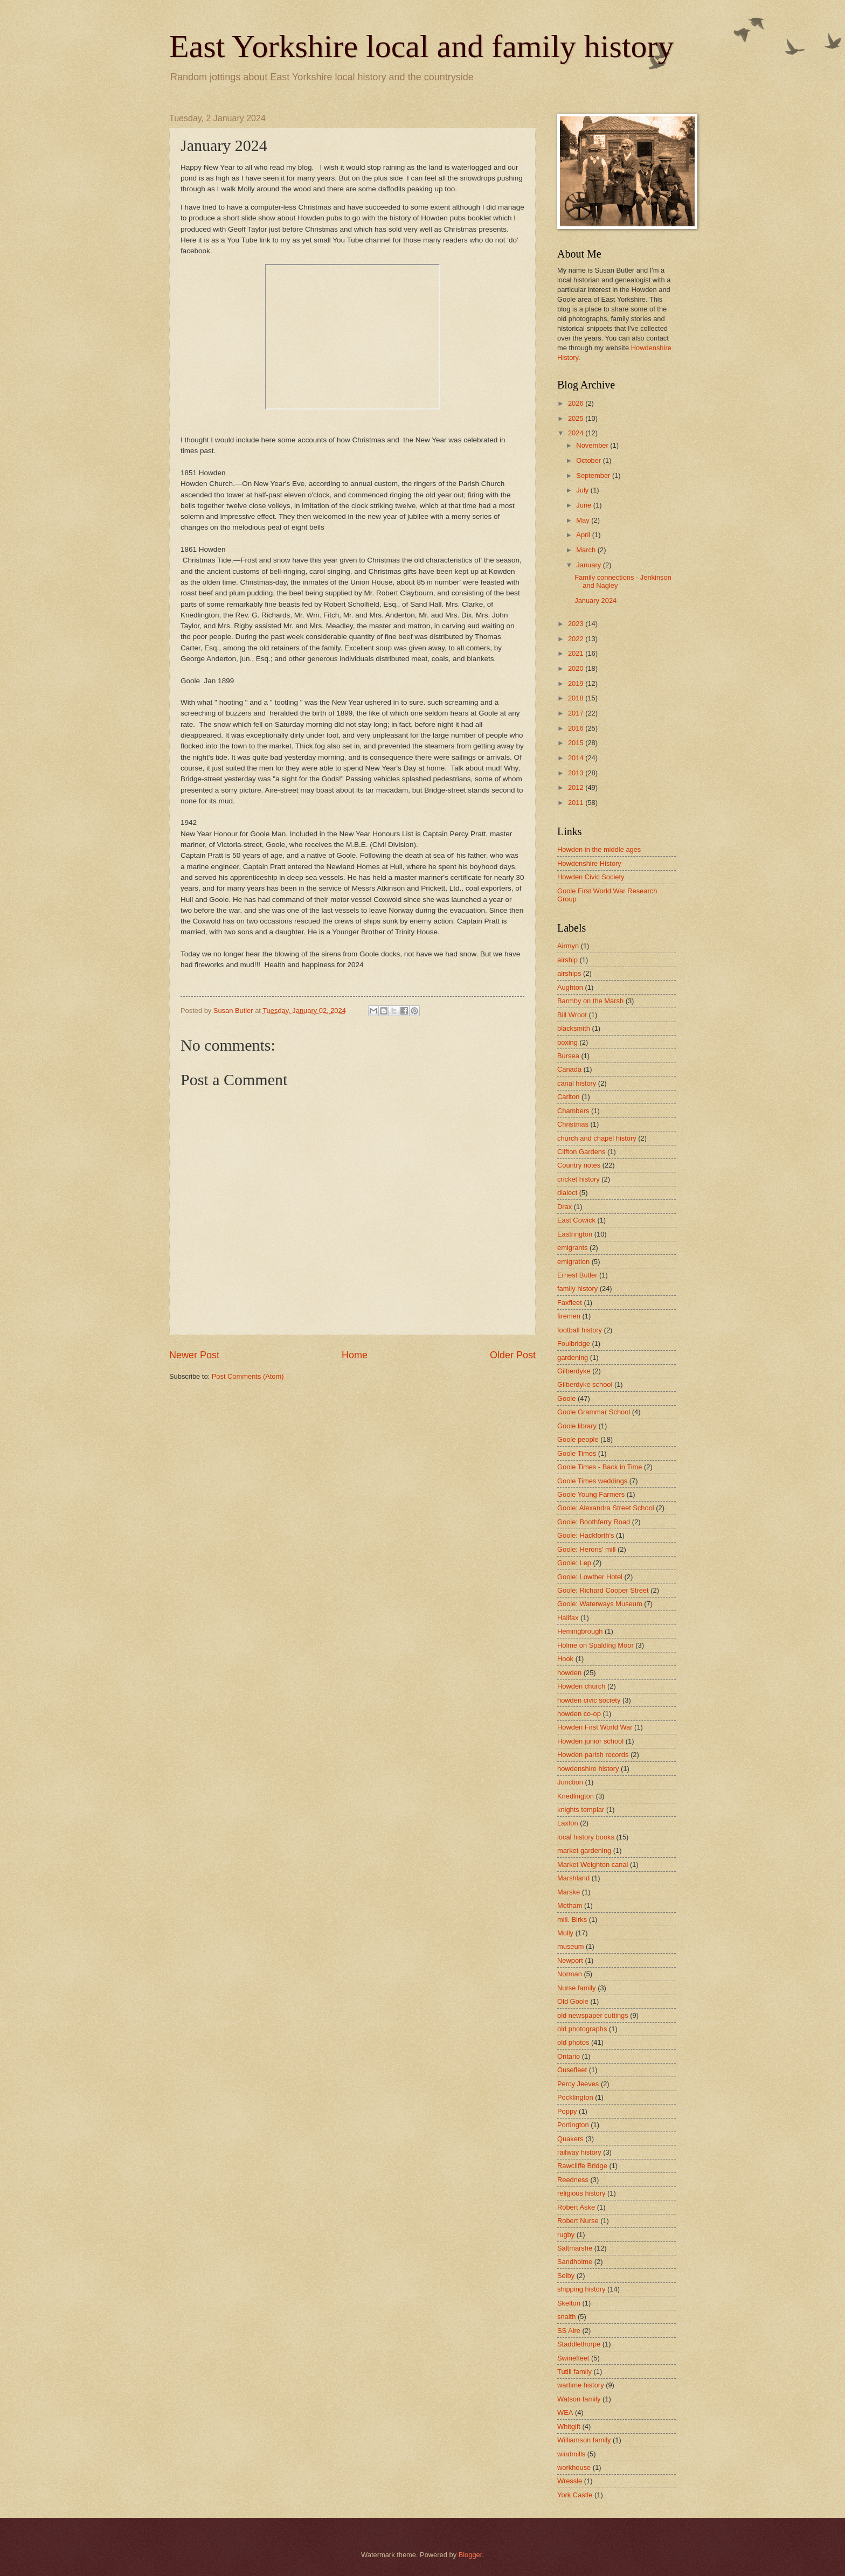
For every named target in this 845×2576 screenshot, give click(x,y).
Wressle (569, 2481)
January (589, 565)
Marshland (573, 1878)
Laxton (567, 1823)
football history (579, 1330)
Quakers (570, 2139)
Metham (570, 1905)
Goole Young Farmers (591, 1494)
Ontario (568, 2056)
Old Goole (572, 2001)
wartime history (580, 2385)
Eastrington (574, 1234)
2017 (576, 713)
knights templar (580, 1810)
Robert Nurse (578, 2221)
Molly (565, 1933)
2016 (576, 728)
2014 (576, 758)
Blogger (470, 2555)
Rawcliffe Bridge (582, 2166)
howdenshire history (588, 1769)
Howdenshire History (589, 863)
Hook (565, 1659)
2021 (576, 653)
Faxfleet (569, 1303)
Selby (565, 2276)
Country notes (578, 1165)
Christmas (572, 1124)
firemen (568, 1316)
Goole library (577, 1426)
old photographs (582, 2029)
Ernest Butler (577, 1275)
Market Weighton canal (592, 1864)
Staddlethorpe (578, 2344)
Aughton (570, 987)
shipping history (581, 2289)
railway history (579, 2152)
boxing (567, 1042)
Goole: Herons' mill (586, 1549)
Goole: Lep (574, 1563)
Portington (573, 2125)
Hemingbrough (579, 1631)
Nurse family (576, 1988)
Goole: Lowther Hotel (589, 1577)
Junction (570, 1782)
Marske (568, 1892)
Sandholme (574, 2262)
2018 (576, 698)
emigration (573, 1262)
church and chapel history (596, 1138)
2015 (576, 743)
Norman (569, 1974)
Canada (569, 1069)
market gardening (584, 1850)
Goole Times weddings (592, 1481)
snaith (566, 2317)
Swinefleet (573, 2358)
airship (567, 960)
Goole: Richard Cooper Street (603, 1590)
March (586, 550)
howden (569, 1673)
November (593, 445)
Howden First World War (595, 1727)
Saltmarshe (574, 2248)
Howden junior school (590, 1741)
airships (569, 973)
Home (355, 1355)
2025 (576, 418)
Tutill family (574, 2371)
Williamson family (584, 2440)
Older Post (513, 1355)
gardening (572, 1357)
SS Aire (568, 2331)
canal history (576, 1083)
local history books (585, 1837)
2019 (576, 683)
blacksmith (573, 1028)
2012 (576, 787)
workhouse (574, 2467)
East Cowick (576, 1220)
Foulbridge (573, 1343)
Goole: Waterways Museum (599, 1604)
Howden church (581, 1686)
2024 (576, 433)
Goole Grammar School (593, 1412)
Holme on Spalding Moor (595, 1645)
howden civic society (588, 1700)
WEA (565, 2412)
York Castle (574, 2495)
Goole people (578, 1439)
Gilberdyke (574, 1371)
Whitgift (568, 2426)
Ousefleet (572, 2070)
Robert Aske (576, 2207)
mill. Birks (572, 1919)
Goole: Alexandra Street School (605, 1508)
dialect (567, 1193)
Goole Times (576, 1453)
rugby (565, 2235)
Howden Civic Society (591, 877)
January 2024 (595, 600)
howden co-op (579, 1714)
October (589, 460)
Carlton (568, 1097)
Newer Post (194, 1355)
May (583, 520)
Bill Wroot (572, 1015)
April (584, 535)
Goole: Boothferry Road (593, 1522)
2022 (576, 639)
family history (577, 1288)
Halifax (567, 1618)
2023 (576, 624)
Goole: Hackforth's (585, 1535)
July (583, 490)
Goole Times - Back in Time (599, 1467)
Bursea (568, 1056)
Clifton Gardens (581, 1152)
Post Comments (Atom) (248, 1376)
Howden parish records (592, 1755)
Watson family (578, 2399)
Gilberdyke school (584, 1384)
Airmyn (568, 946)
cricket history (578, 1179)
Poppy (567, 2111)
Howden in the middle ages (599, 849)
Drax (564, 1207)
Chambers (573, 1111)
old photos (573, 2042)
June (584, 505)
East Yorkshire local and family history (421, 46)
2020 (576, 668)
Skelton (568, 2303)
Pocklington (575, 2097)
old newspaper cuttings (592, 2015)
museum (570, 1946)
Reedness (572, 2180)
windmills (571, 2454)
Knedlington (575, 1796)
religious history (581, 2193)
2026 (576, 403)
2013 (576, 773)
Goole (566, 1398)
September (594, 475)
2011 (576, 803)
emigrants (572, 1248)
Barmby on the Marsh (590, 1001)
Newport (570, 1960)
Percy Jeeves (578, 2084)
